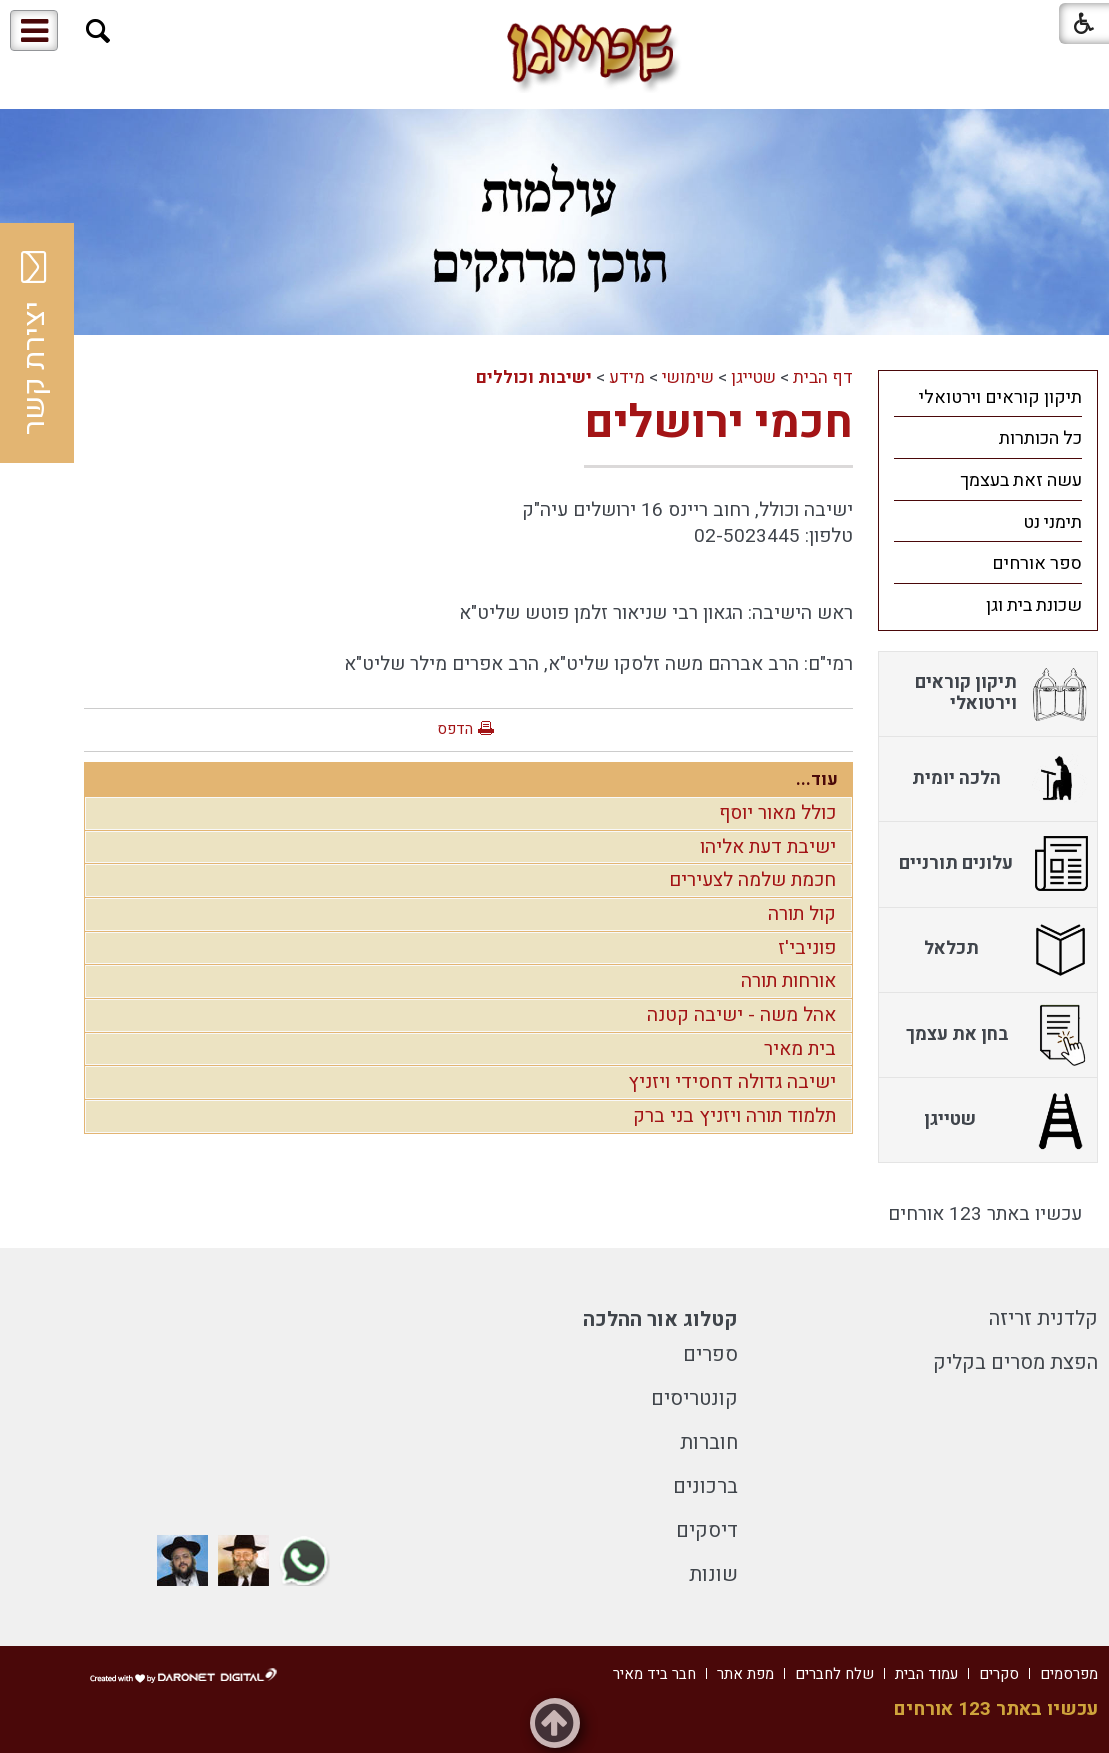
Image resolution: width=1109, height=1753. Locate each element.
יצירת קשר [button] (35, 343)
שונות (713, 1574)
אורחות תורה (788, 981)
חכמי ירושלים (718, 423)
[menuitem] (988, 397)
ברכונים (705, 1486)
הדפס (455, 729)
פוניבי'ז (807, 948)
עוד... (817, 779)
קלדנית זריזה (1043, 1318)
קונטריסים (694, 1398)
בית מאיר (800, 1049)
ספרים (710, 1354)
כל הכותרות (1040, 438)
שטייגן (753, 377)
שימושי (688, 377)
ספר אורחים (1037, 563)
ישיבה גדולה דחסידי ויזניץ (732, 1082)
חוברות (709, 1442)
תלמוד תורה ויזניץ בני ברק (734, 1116)
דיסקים (707, 1530)
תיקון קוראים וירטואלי (1000, 397)
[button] (98, 31)
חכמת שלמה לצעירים (752, 880)
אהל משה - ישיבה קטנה (741, 1015)
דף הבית (823, 377)
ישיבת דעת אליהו (768, 847)
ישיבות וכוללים (534, 377)
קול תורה (802, 914)
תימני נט (1052, 522)
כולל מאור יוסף (777, 813)
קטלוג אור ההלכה (660, 1319)
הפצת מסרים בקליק (1015, 1362)
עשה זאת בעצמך (1021, 480)
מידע (627, 377)
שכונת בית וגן (1034, 605)
